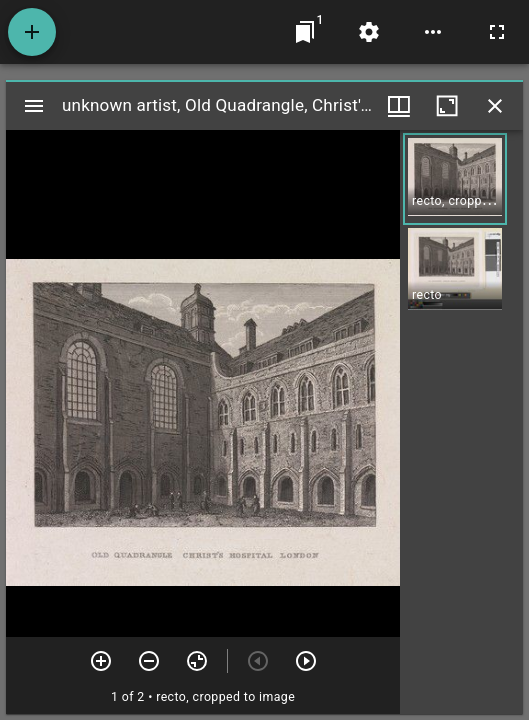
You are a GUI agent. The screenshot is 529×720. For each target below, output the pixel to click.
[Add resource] (32, 32)
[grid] (461, 422)
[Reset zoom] (197, 661)
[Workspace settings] (369, 32)
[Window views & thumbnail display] (399, 106)
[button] (455, 179)
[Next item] (306, 661)
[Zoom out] (149, 661)
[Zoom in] (101, 661)
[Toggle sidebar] (34, 106)
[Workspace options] (433, 32)
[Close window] (495, 106)
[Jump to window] (305, 32)
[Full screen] (497, 32)
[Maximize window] (447, 106)
